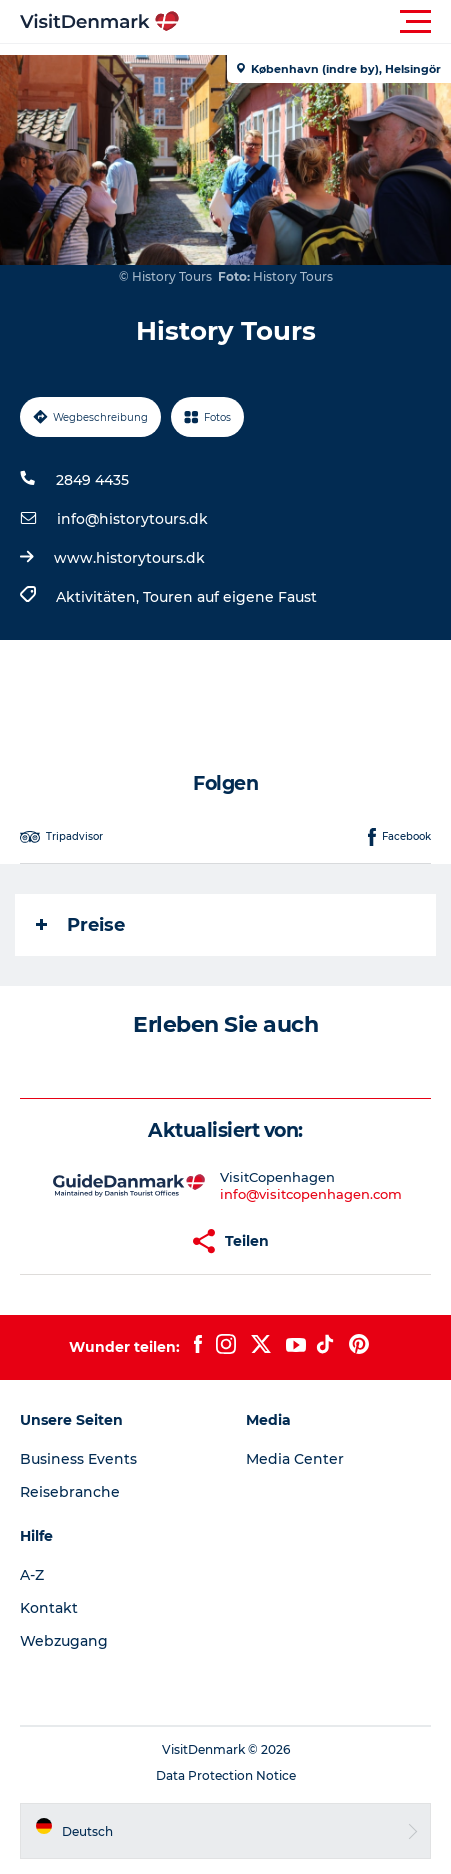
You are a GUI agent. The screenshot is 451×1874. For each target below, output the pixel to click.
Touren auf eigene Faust (230, 597)
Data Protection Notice (226, 1775)
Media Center (295, 1459)
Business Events (78, 1459)
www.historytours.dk (129, 558)
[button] (315, 22)
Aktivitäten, (99, 597)
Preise (80, 925)
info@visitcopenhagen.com (311, 1194)
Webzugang (64, 1641)
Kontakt (49, 1608)
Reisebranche (70, 1492)
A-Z (32, 1575)
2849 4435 (92, 480)
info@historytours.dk (132, 519)
